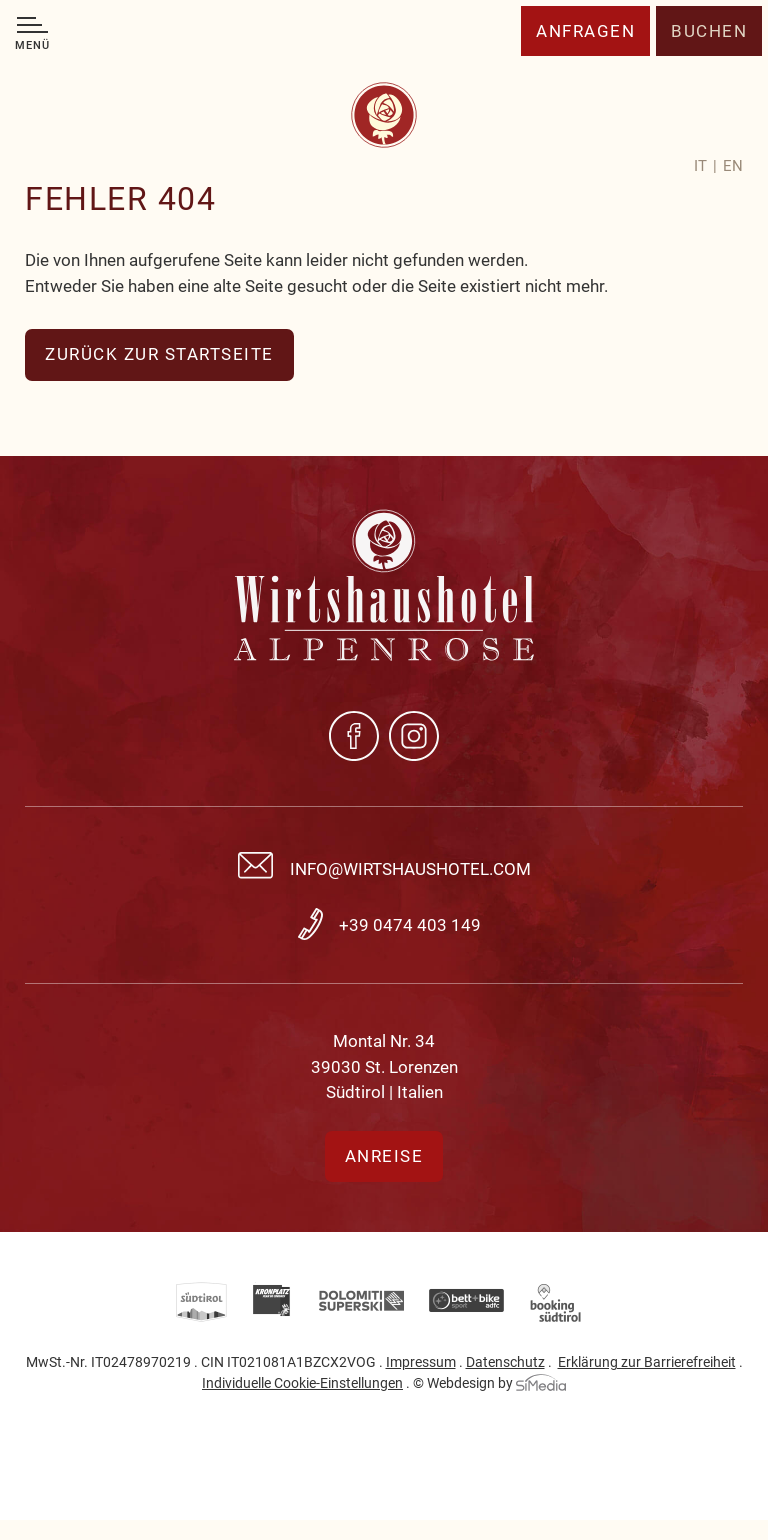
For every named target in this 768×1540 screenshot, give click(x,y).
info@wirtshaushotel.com (410, 869)
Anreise (384, 1156)
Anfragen (585, 31)
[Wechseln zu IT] (705, 166)
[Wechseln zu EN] (733, 166)
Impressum (421, 1362)
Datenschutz (505, 1362)
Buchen (709, 31)
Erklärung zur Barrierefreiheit (647, 1362)
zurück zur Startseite (159, 354)
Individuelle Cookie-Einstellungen (302, 1383)
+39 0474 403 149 (410, 925)
